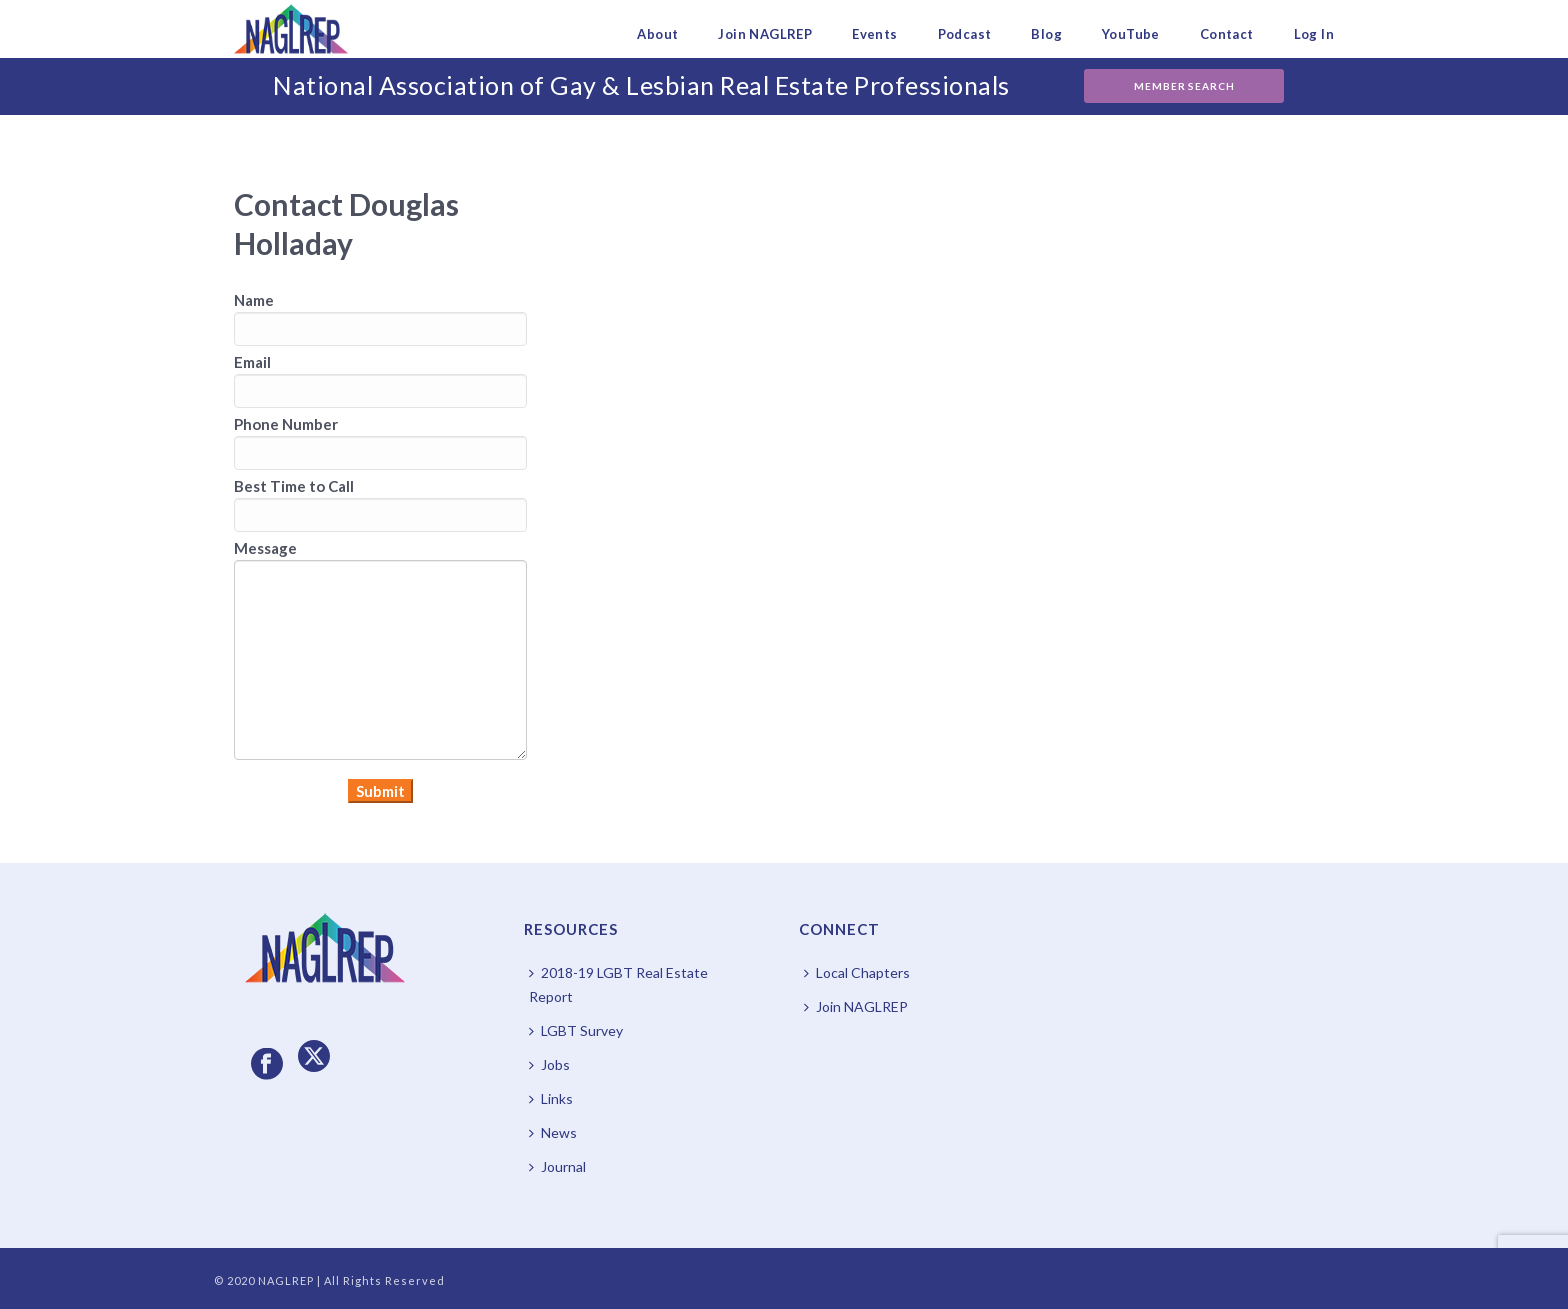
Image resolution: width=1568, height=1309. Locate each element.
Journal (557, 1166)
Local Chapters (857, 972)
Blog (1046, 34)
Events (874, 34)
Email (252, 362)
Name (254, 300)
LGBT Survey (576, 1030)
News (553, 1132)
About (657, 34)
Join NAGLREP (765, 34)
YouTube (1131, 34)
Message (265, 548)
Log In (1314, 34)
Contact (1227, 34)
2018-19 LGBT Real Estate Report (618, 984)
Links (551, 1098)
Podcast (965, 34)
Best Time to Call (294, 486)
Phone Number (286, 424)
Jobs (549, 1064)
